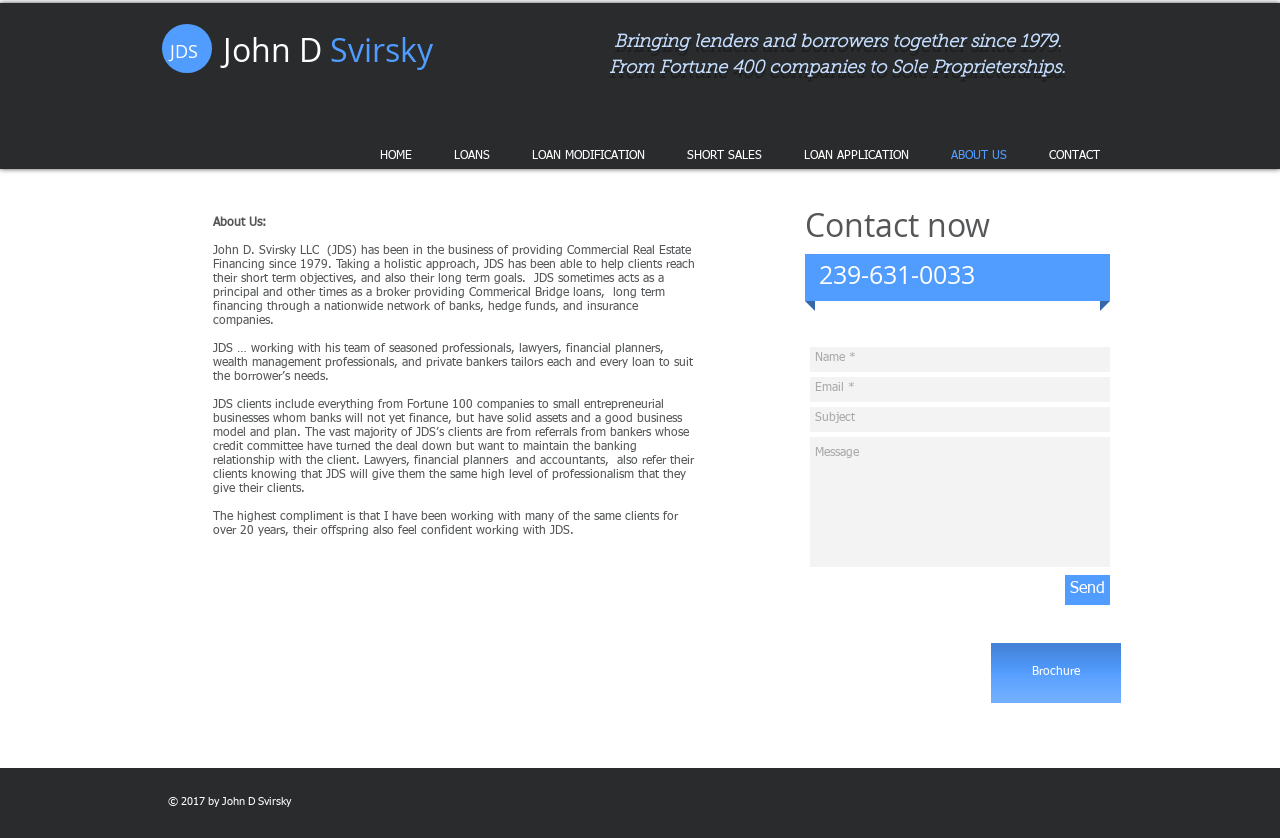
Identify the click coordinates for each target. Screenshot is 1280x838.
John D (328, 49)
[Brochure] (1056, 673)
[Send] (1087, 590)
